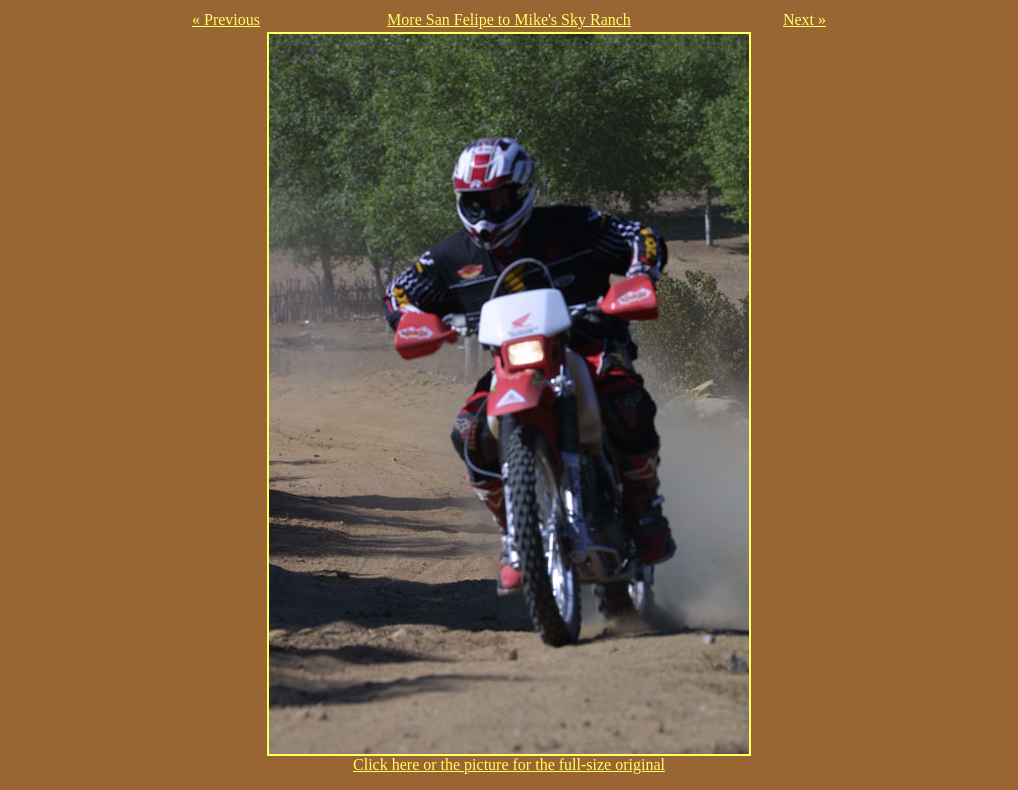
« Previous (226, 19)
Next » (804, 19)
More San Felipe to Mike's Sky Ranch (509, 19)
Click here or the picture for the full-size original (509, 757)
